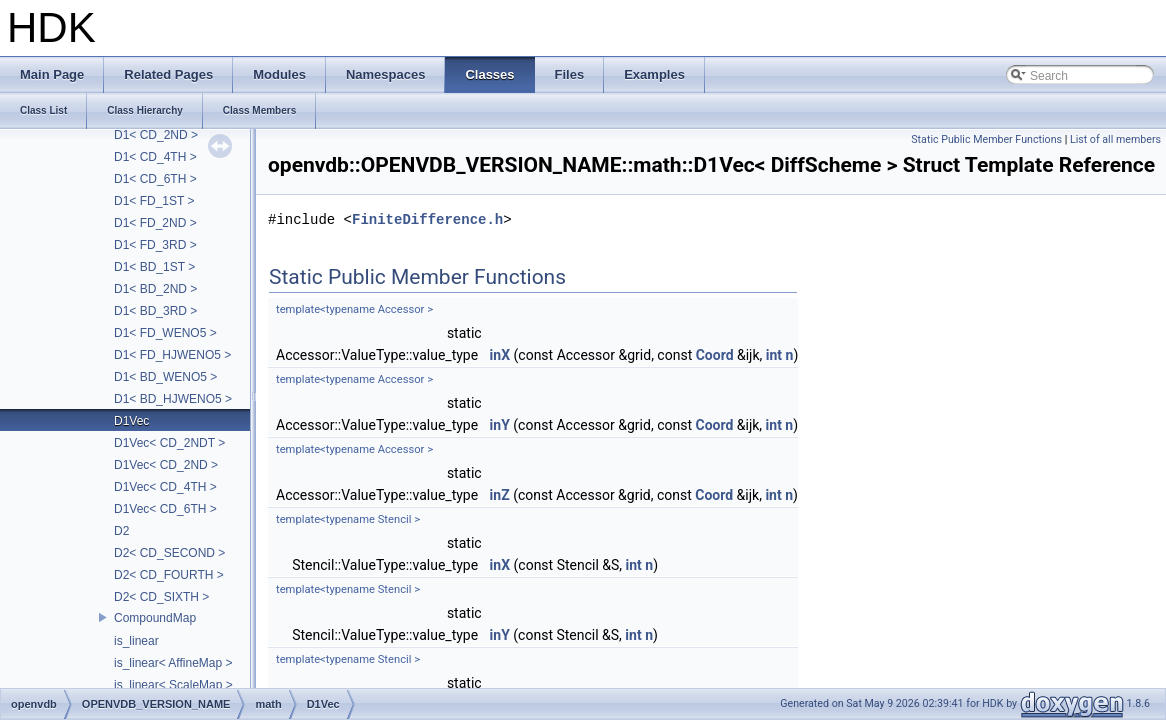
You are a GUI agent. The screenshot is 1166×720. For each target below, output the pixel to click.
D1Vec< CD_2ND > (166, 465)
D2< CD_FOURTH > (169, 575)
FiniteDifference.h (427, 219)
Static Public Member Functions (986, 139)
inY (500, 425)
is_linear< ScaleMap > (173, 685)
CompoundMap (155, 618)
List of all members (1115, 139)
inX (500, 355)
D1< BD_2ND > (155, 289)
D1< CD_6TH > (155, 179)
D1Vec (131, 421)
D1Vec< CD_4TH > (165, 487)
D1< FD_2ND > (155, 223)
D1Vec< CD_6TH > (165, 509)
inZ (500, 495)
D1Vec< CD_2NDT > (169, 443)
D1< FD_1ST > (154, 201)
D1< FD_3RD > (155, 245)
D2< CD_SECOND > (169, 553)
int (774, 355)
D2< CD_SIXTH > (161, 597)
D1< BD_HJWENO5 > (173, 399)
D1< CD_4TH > (155, 157)
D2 (121, 531)
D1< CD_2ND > (156, 135)
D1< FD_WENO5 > (165, 333)
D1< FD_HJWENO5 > (172, 355)
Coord (715, 355)
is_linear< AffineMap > (173, 663)
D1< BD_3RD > (155, 311)
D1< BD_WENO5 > (165, 377)
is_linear (136, 641)
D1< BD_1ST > (154, 267)
